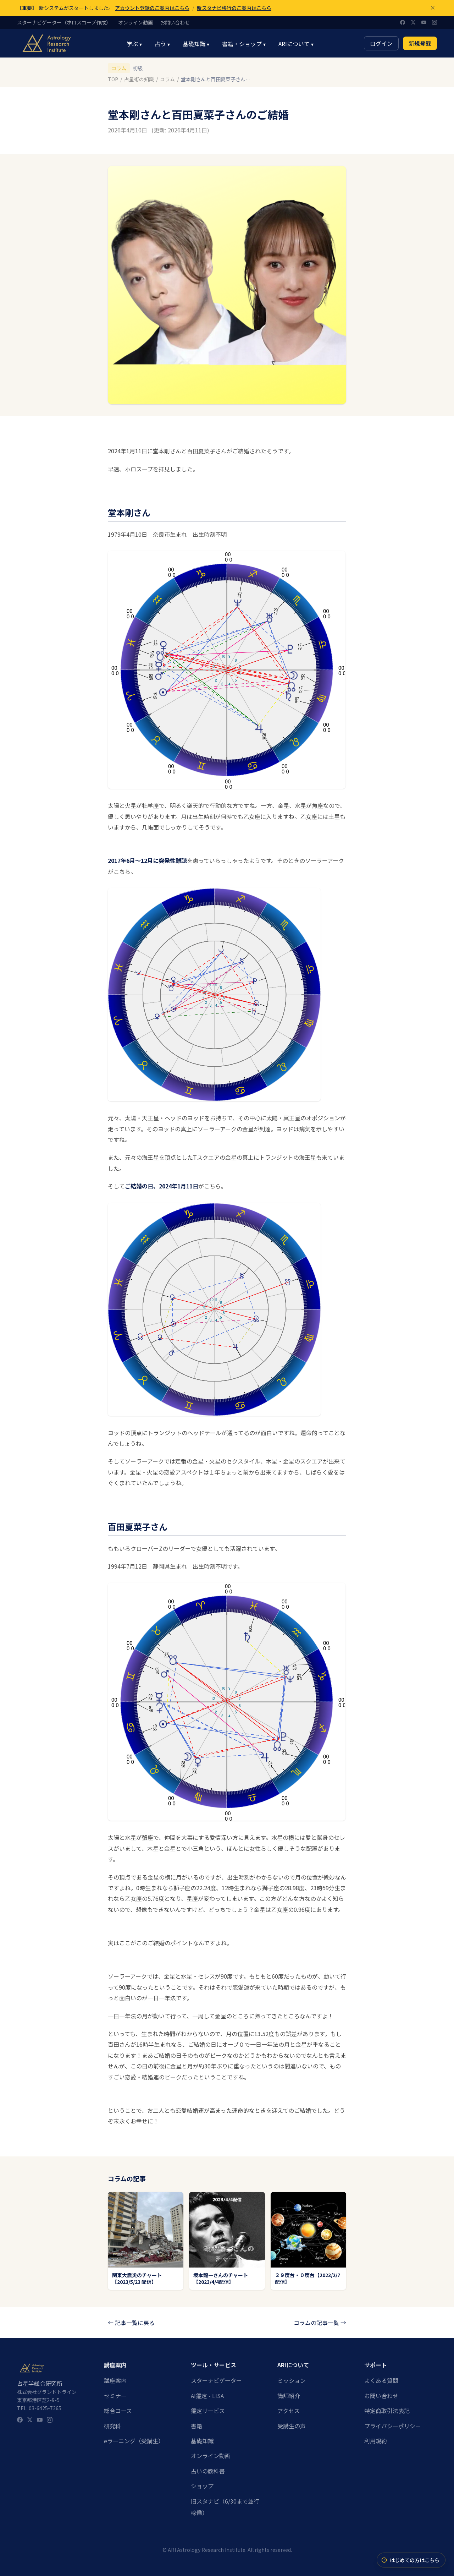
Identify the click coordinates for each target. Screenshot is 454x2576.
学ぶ (134, 43)
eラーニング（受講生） (134, 2440)
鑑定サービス (208, 2410)
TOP (113, 79)
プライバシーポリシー (392, 2426)
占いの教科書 (208, 2471)
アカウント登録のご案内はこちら (152, 7)
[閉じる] (432, 8)
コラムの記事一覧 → (320, 2323)
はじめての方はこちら (410, 2560)
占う (162, 43)
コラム (118, 68)
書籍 (196, 2426)
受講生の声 (291, 2426)
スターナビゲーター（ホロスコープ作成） (64, 22)
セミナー (115, 2395)
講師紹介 (288, 2395)
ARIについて (296, 43)
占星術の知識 (139, 79)
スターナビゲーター (216, 2380)
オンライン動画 (135, 22)
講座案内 (115, 2380)
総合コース (118, 2410)
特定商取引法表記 (387, 2410)
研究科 (112, 2426)
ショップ (202, 2486)
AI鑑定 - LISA (207, 2395)
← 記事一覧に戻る (131, 2323)
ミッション (291, 2380)
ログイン (381, 43)
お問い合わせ (175, 22)
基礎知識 (196, 43)
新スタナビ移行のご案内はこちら (234, 7)
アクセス (288, 2410)
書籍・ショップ (244, 43)
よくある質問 (381, 2380)
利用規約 (375, 2440)
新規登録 (420, 43)
